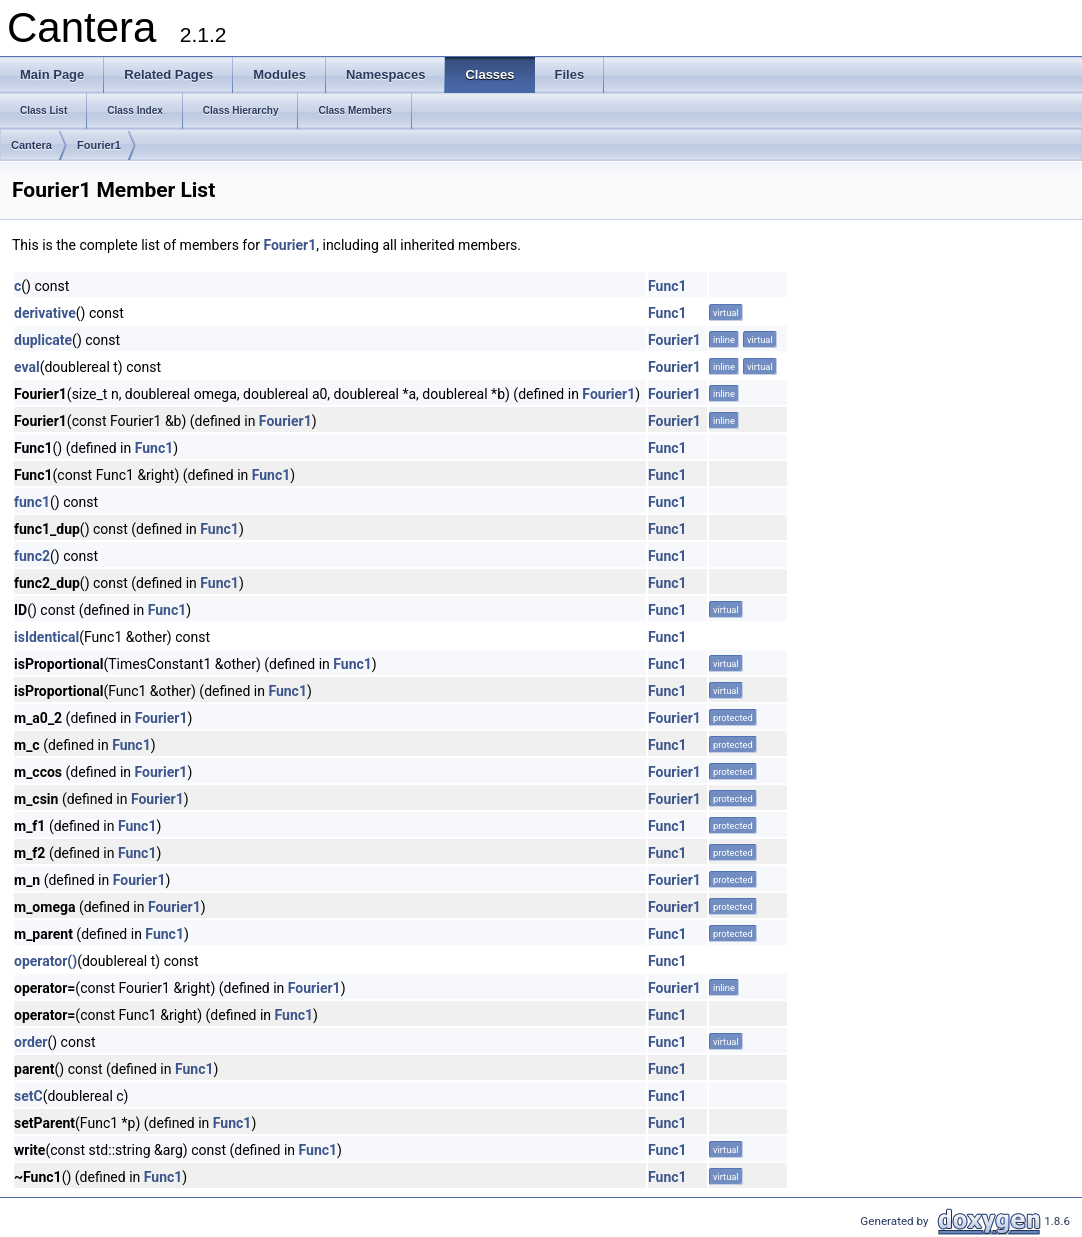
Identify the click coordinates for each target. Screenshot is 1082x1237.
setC (28, 1096)
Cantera (31, 145)
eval (27, 367)
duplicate (43, 340)
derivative (45, 313)
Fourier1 (99, 145)
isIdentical (46, 637)
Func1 (667, 286)
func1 (32, 502)
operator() (45, 961)
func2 (32, 556)
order (30, 1042)
